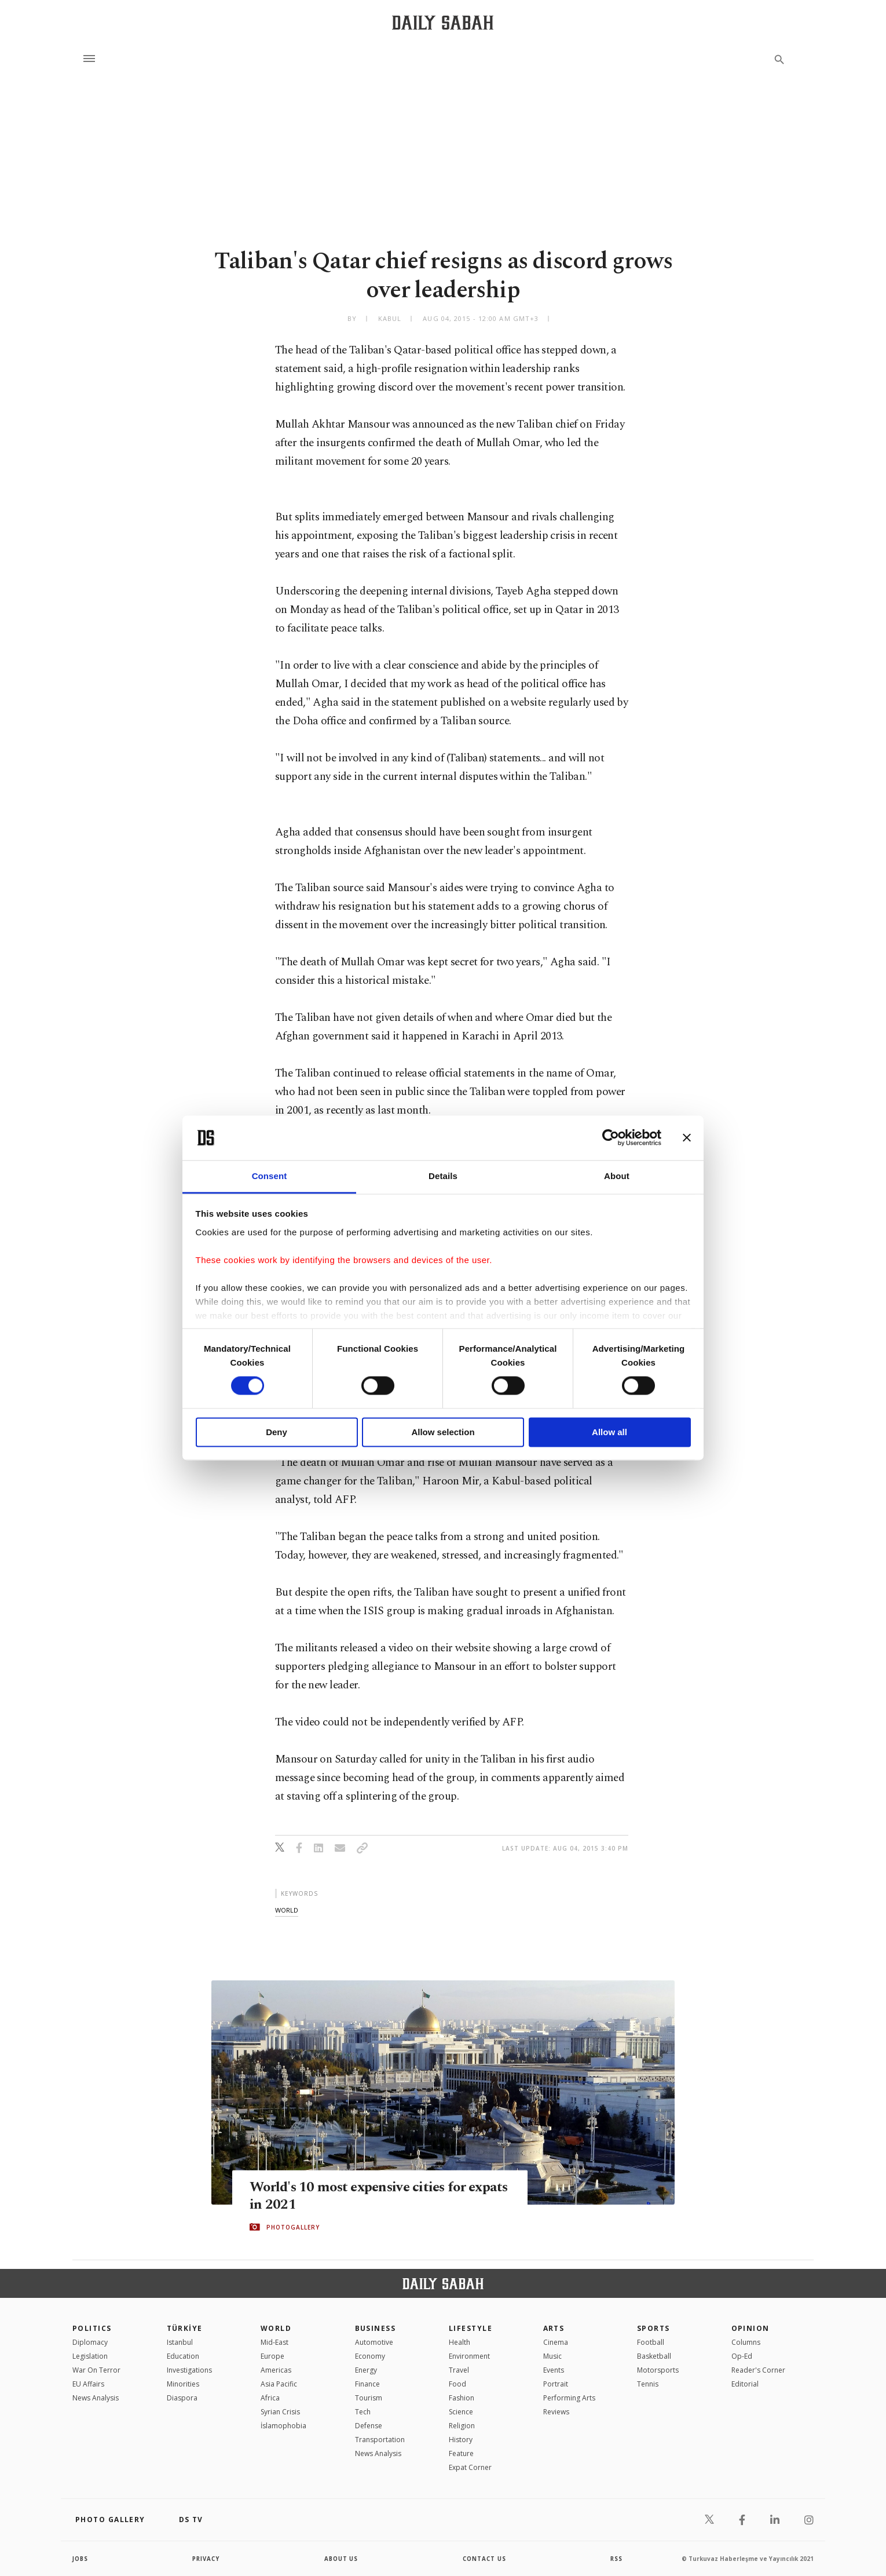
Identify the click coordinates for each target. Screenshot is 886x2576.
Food (457, 2384)
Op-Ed (741, 2356)
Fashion (461, 2398)
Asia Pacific (279, 2384)
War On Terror (96, 2370)
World (276, 2328)
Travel (459, 2370)
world (286, 1910)
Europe (272, 2356)
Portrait (555, 2384)
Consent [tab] (269, 1176)
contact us (485, 2559)
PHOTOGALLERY (293, 2227)
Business (375, 2328)
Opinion (750, 2328)
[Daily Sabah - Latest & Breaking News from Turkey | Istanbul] (442, 22)
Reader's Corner (758, 2370)
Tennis (647, 2384)
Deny (276, 1432)
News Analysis (95, 2398)
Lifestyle (470, 2328)
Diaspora (182, 2398)
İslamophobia (283, 2426)
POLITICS (92, 2328)
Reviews (556, 2412)
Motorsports (658, 2370)
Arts (554, 2328)
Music (552, 2356)
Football (650, 2342)
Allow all (609, 1432)
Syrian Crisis (280, 2412)
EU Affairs (88, 2384)
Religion (462, 2426)
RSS (616, 2559)
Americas (276, 2370)
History (461, 2439)
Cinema (555, 2342)
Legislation (90, 2356)
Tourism (368, 2398)
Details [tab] (443, 1176)
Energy (366, 2370)
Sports (653, 2328)
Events (553, 2370)
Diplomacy (90, 2342)
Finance (367, 2384)
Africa (270, 2398)
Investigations (189, 2370)
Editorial (745, 2384)
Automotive (374, 2342)
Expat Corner (470, 2467)
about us (341, 2559)
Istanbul (180, 2342)
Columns (745, 2342)
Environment (469, 2356)
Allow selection (442, 1432)
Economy (370, 2356)
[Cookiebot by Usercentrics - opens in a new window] (610, 1138)
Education (183, 2356)
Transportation (380, 2439)
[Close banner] (687, 1138)
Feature (461, 2453)
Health (459, 2342)
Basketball (654, 2356)
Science (461, 2412)
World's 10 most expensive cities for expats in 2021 (361, 2195)
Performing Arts (569, 2398)
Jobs (80, 2559)
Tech (363, 2412)
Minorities (183, 2384)
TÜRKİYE (185, 2328)
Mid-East (274, 2342)
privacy (206, 2559)
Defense (368, 2426)
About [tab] (616, 1176)
